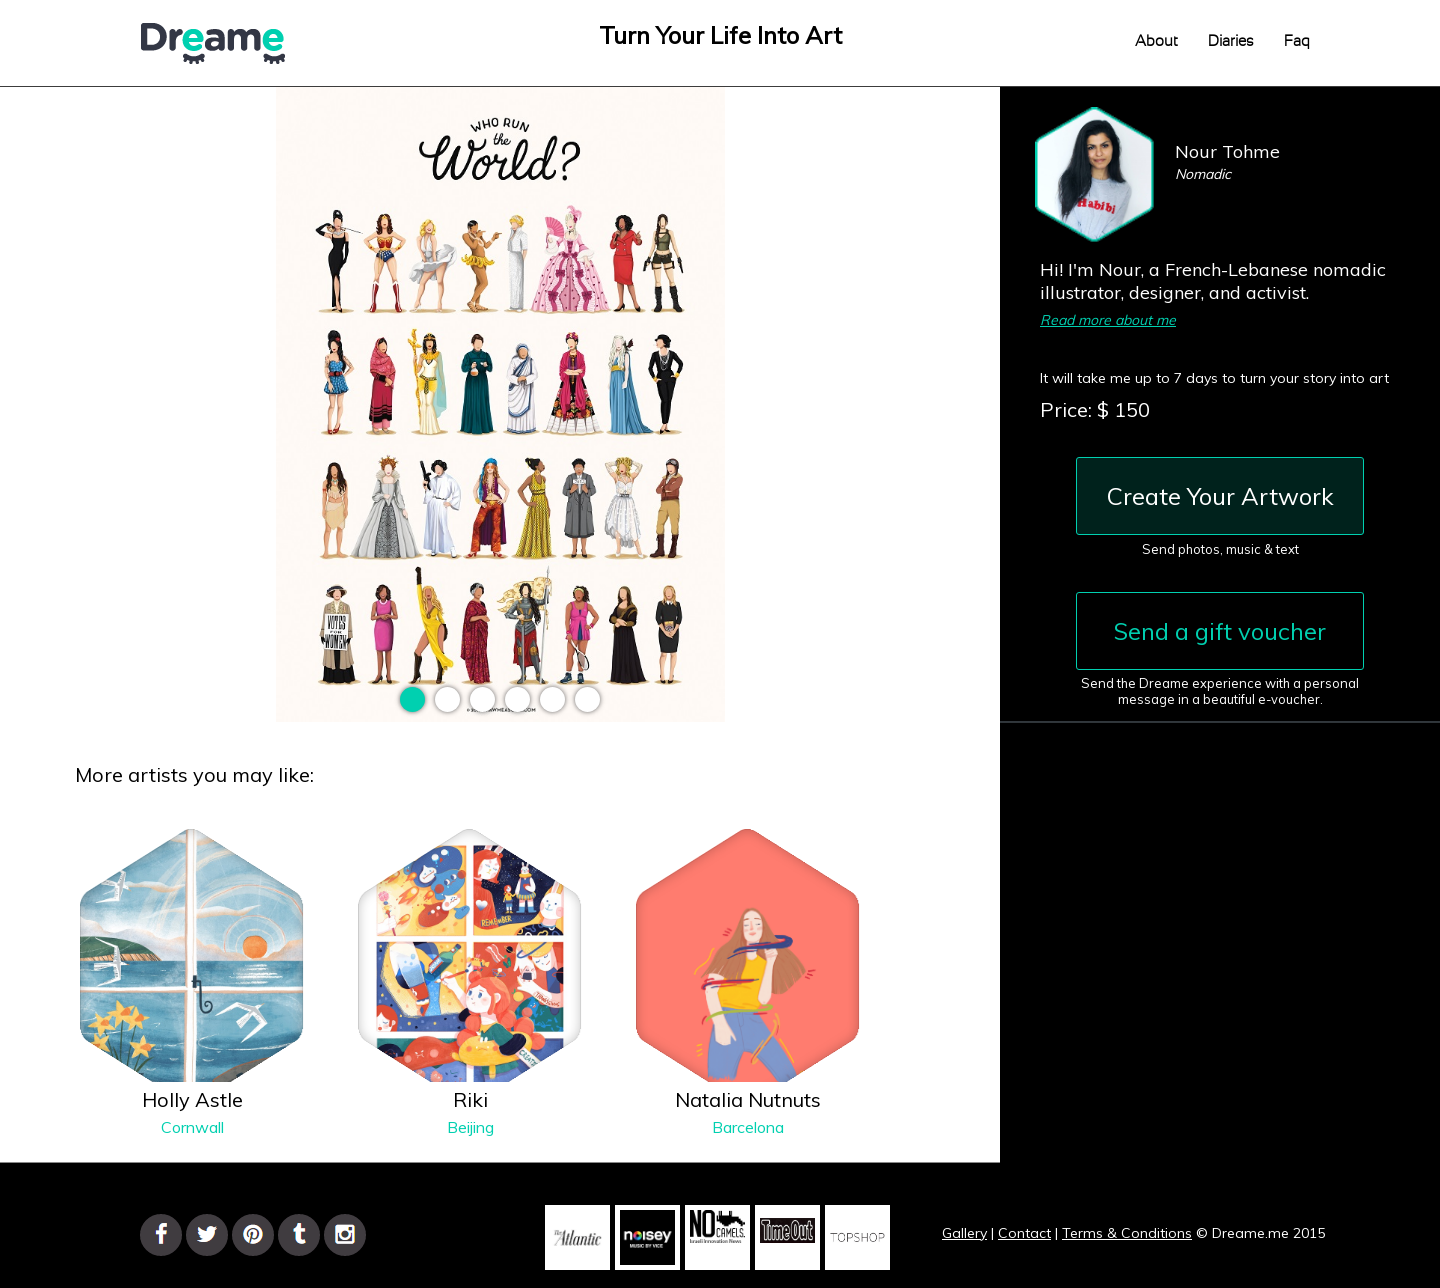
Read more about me (1108, 320)
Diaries (1231, 41)
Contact (1024, 1233)
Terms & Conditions (1127, 1233)
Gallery (964, 1233)
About (1156, 41)
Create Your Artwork (1220, 496)
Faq (1297, 41)
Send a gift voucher (1220, 631)
